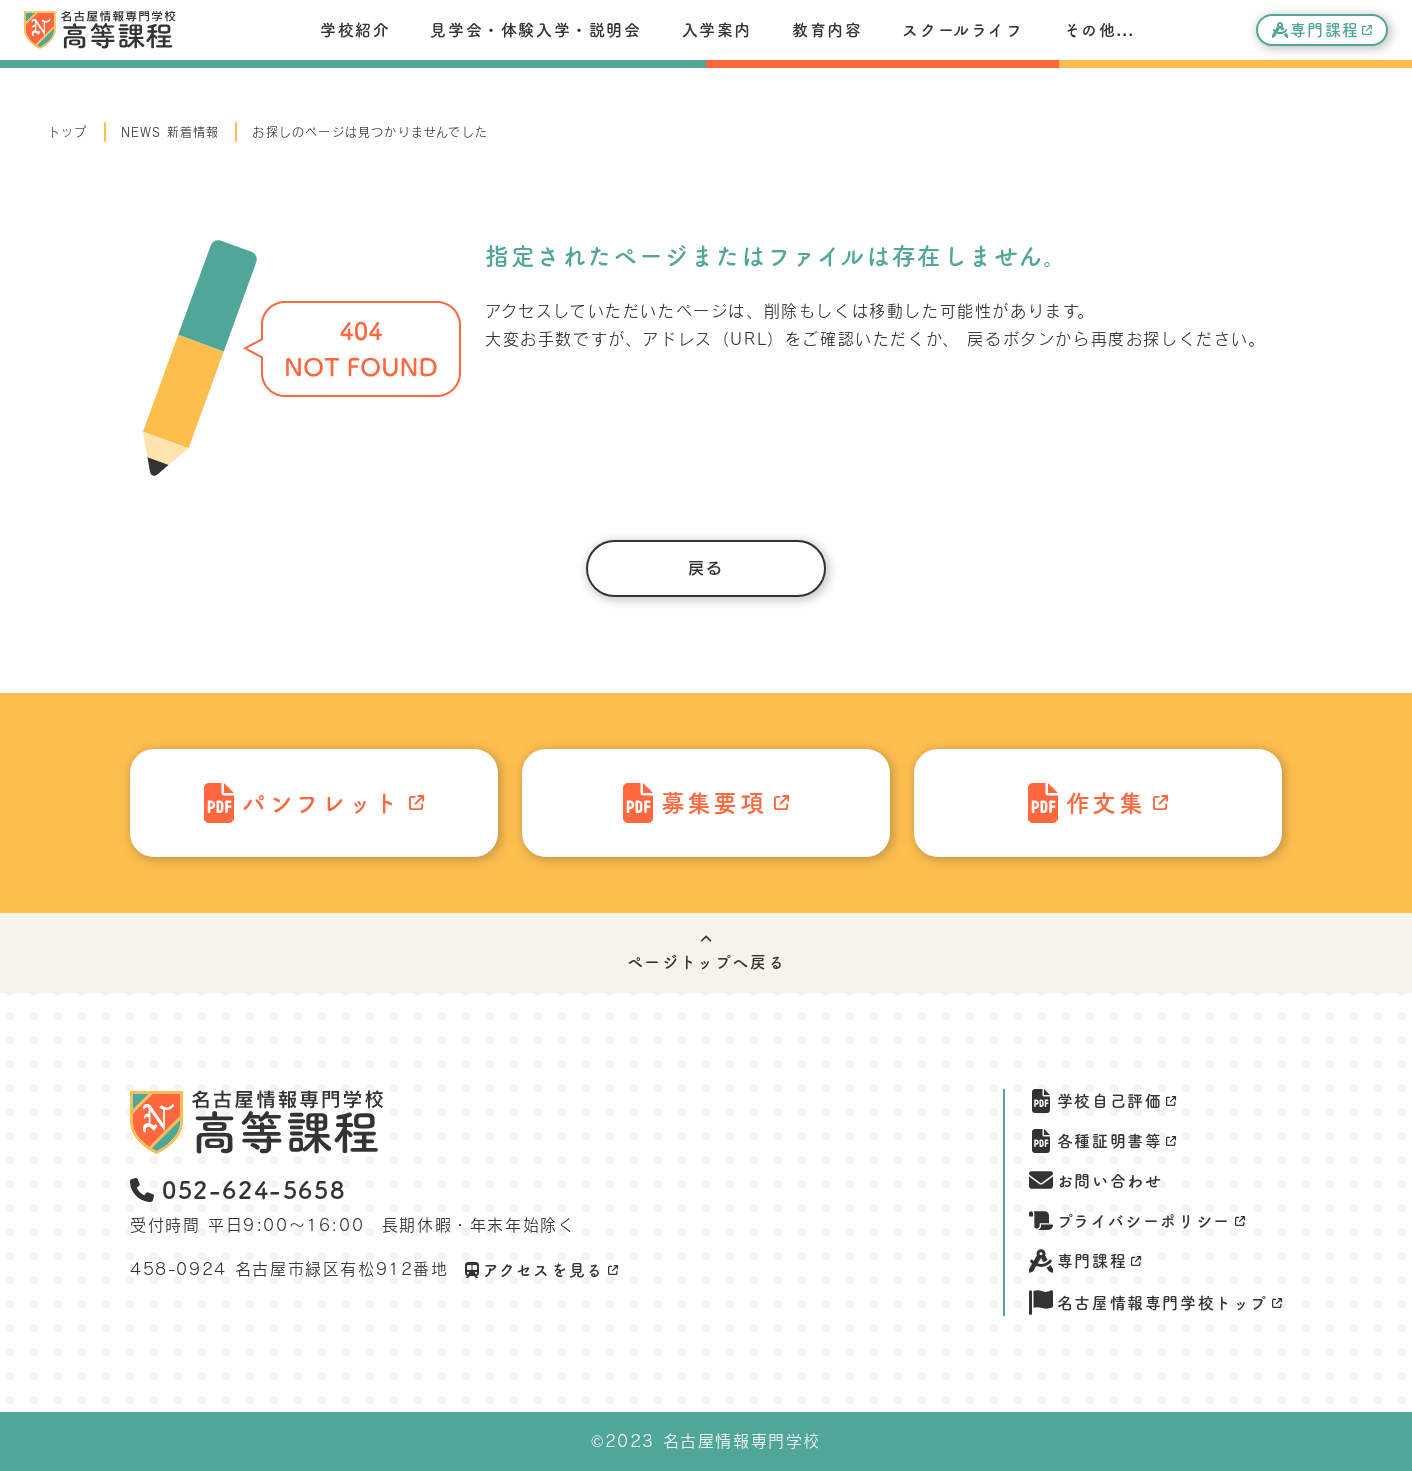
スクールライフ (962, 30)
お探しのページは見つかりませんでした (370, 132)
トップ (68, 132)
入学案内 (717, 30)
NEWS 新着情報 (170, 132)
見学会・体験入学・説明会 (535, 30)
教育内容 (827, 30)
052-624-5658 (237, 1190)
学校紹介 (355, 30)
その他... (1099, 30)
